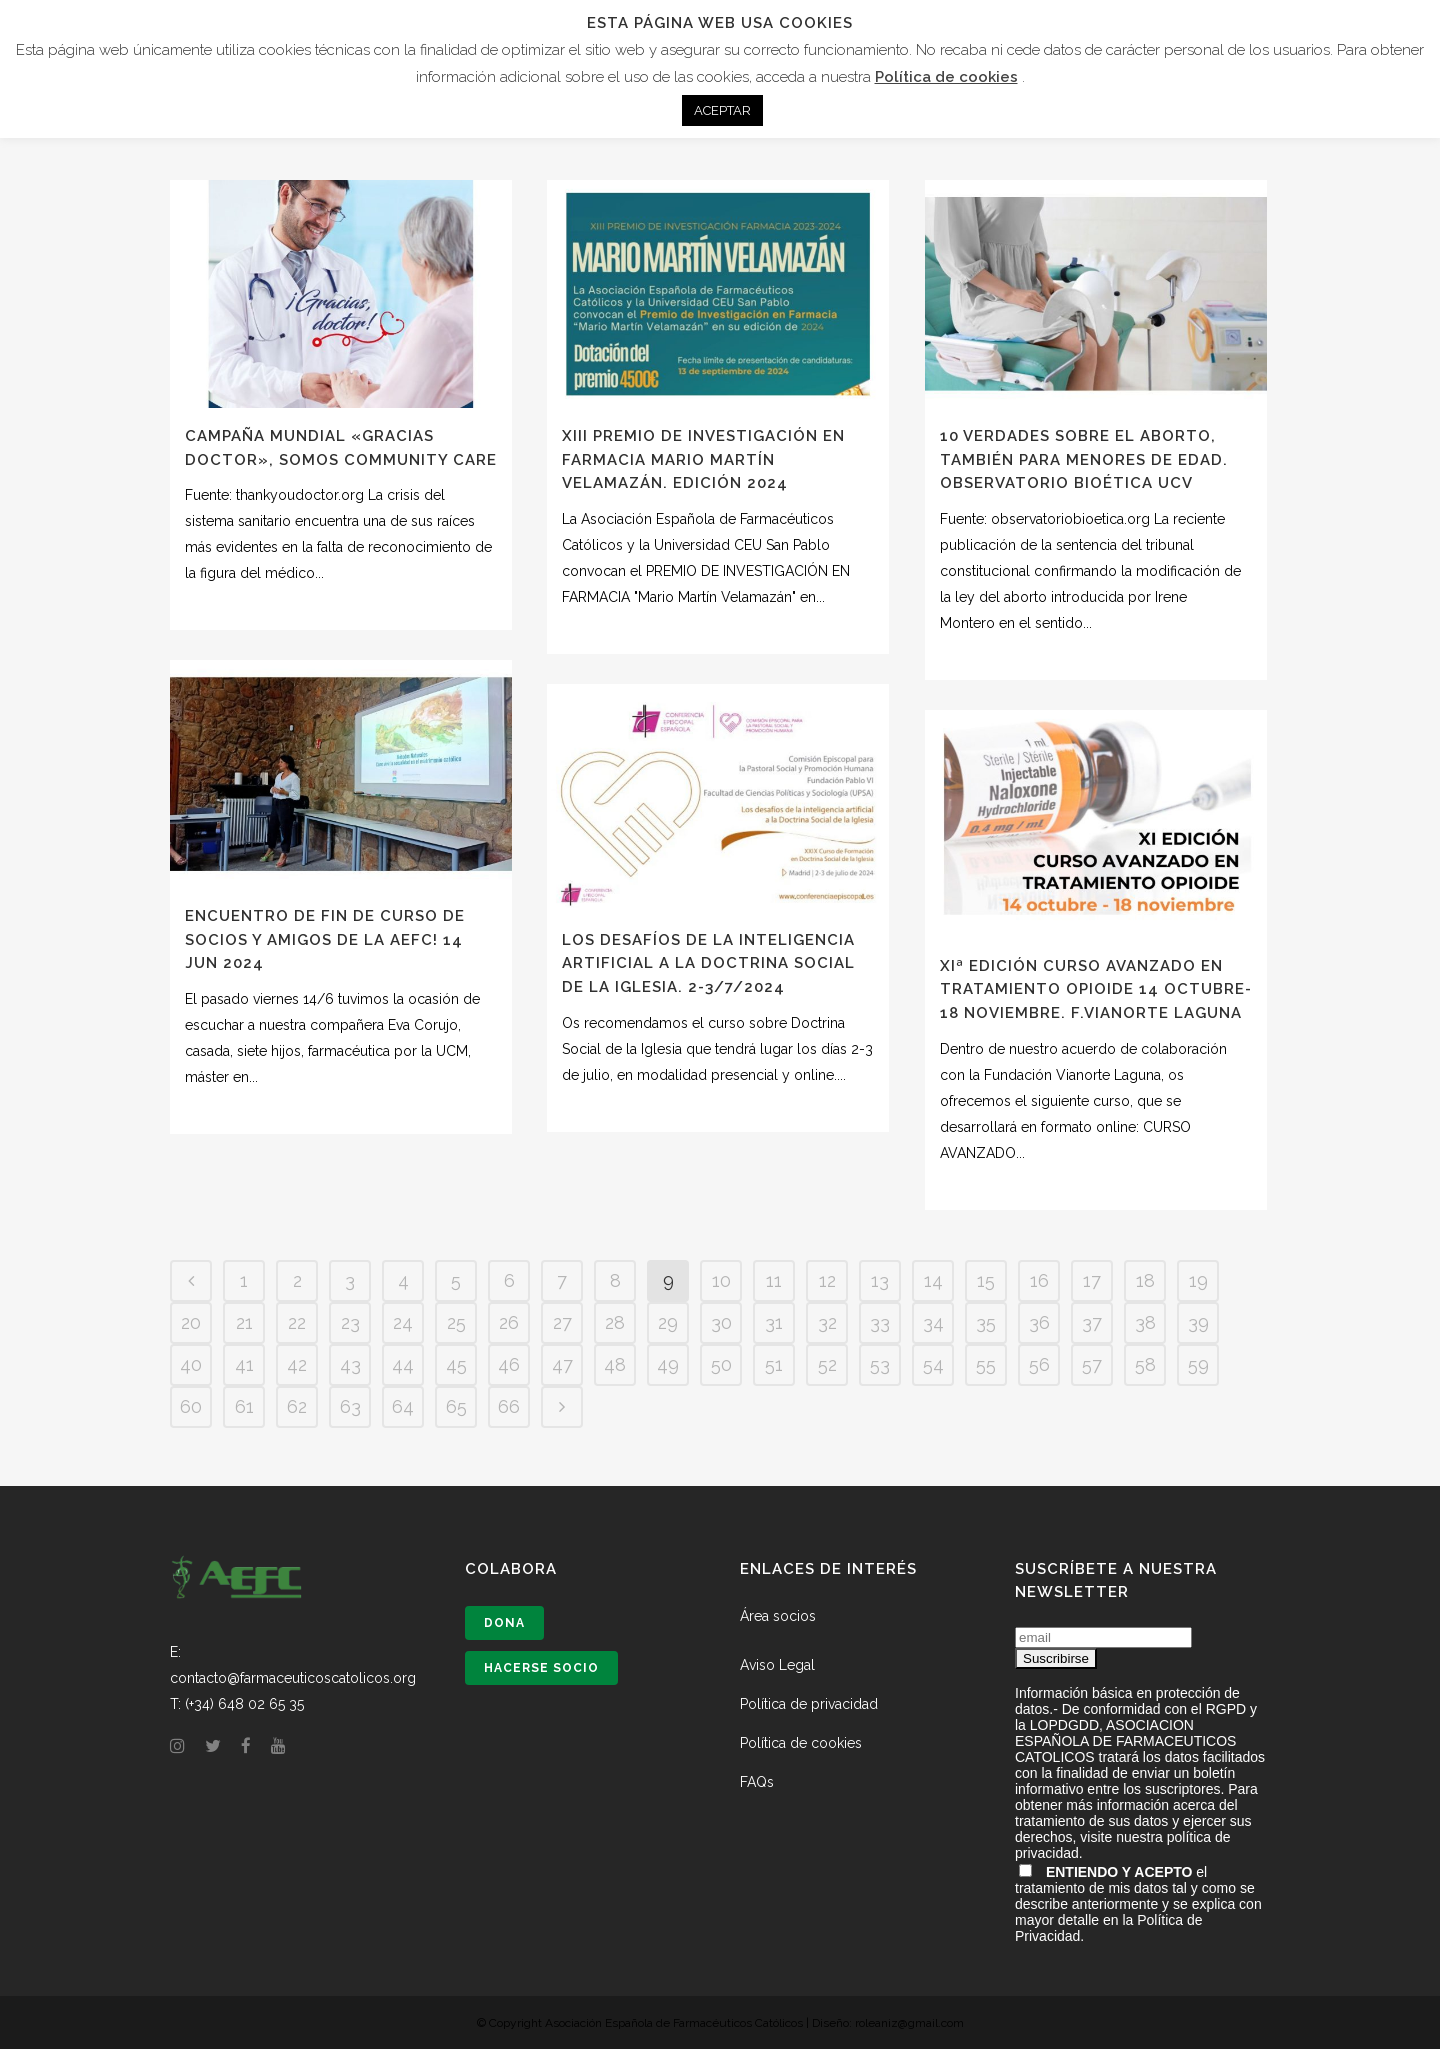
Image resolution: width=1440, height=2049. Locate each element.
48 (615, 1364)
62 (297, 1406)
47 (562, 1364)
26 (509, 1322)
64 (403, 1406)
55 (986, 1364)
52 (827, 1364)
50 (721, 1364)
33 (880, 1322)
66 (509, 1406)
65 (456, 1406)
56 (1039, 1364)
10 (721, 1280)
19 (1198, 1280)
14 (933, 1280)
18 (1145, 1280)
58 (1145, 1364)
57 (1092, 1364)
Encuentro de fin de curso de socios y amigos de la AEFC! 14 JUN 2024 (325, 939)
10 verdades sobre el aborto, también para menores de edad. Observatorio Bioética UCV (1084, 459)
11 (774, 1280)
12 (827, 1280)
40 (191, 1364)
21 (244, 1322)
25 (456, 1322)
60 (191, 1406)
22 (297, 1322)
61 (244, 1406)
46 (509, 1364)
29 (668, 1322)
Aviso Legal (777, 1665)
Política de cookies (801, 1743)
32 (827, 1322)
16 (1039, 1280)
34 (933, 1322)
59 (1198, 1364)
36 (1039, 1322)
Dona (504, 1623)
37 (1092, 1322)
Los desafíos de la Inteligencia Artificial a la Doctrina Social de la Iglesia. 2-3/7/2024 (708, 963)
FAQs (757, 1782)
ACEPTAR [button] (722, 110)
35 (986, 1322)
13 (880, 1280)
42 (297, 1364)
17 (1092, 1280)
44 (403, 1364)
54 (933, 1364)
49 (668, 1364)
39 (1198, 1322)
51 (774, 1364)
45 (456, 1364)
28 (615, 1322)
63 (350, 1406)
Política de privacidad (809, 1704)
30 (721, 1322)
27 (562, 1322)
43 (350, 1364)
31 (774, 1322)
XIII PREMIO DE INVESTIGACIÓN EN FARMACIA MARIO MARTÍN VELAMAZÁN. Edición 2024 (703, 459)
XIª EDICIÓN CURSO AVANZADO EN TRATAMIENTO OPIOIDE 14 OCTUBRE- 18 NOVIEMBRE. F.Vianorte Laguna (1096, 989)
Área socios (778, 1616)
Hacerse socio (541, 1668)
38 (1145, 1322)
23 (350, 1322)
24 (403, 1322)
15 (986, 1280)
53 (880, 1364)
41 (244, 1364)
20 (191, 1322)
